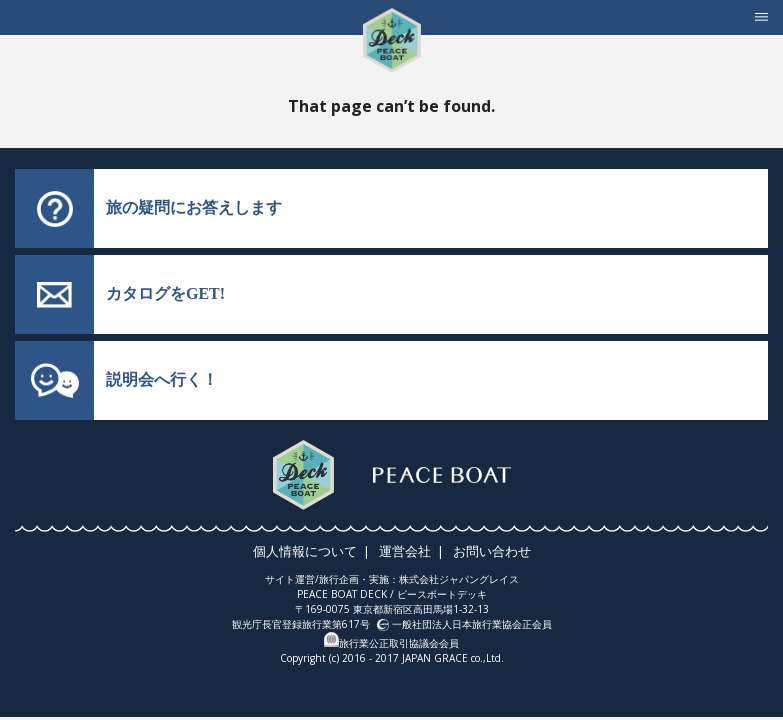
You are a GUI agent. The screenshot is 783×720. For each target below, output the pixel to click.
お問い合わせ (489, 551)
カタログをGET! (165, 293)
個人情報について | (316, 551)
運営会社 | (413, 551)
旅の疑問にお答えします (194, 207)
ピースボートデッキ (442, 594)
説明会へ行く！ (162, 379)
